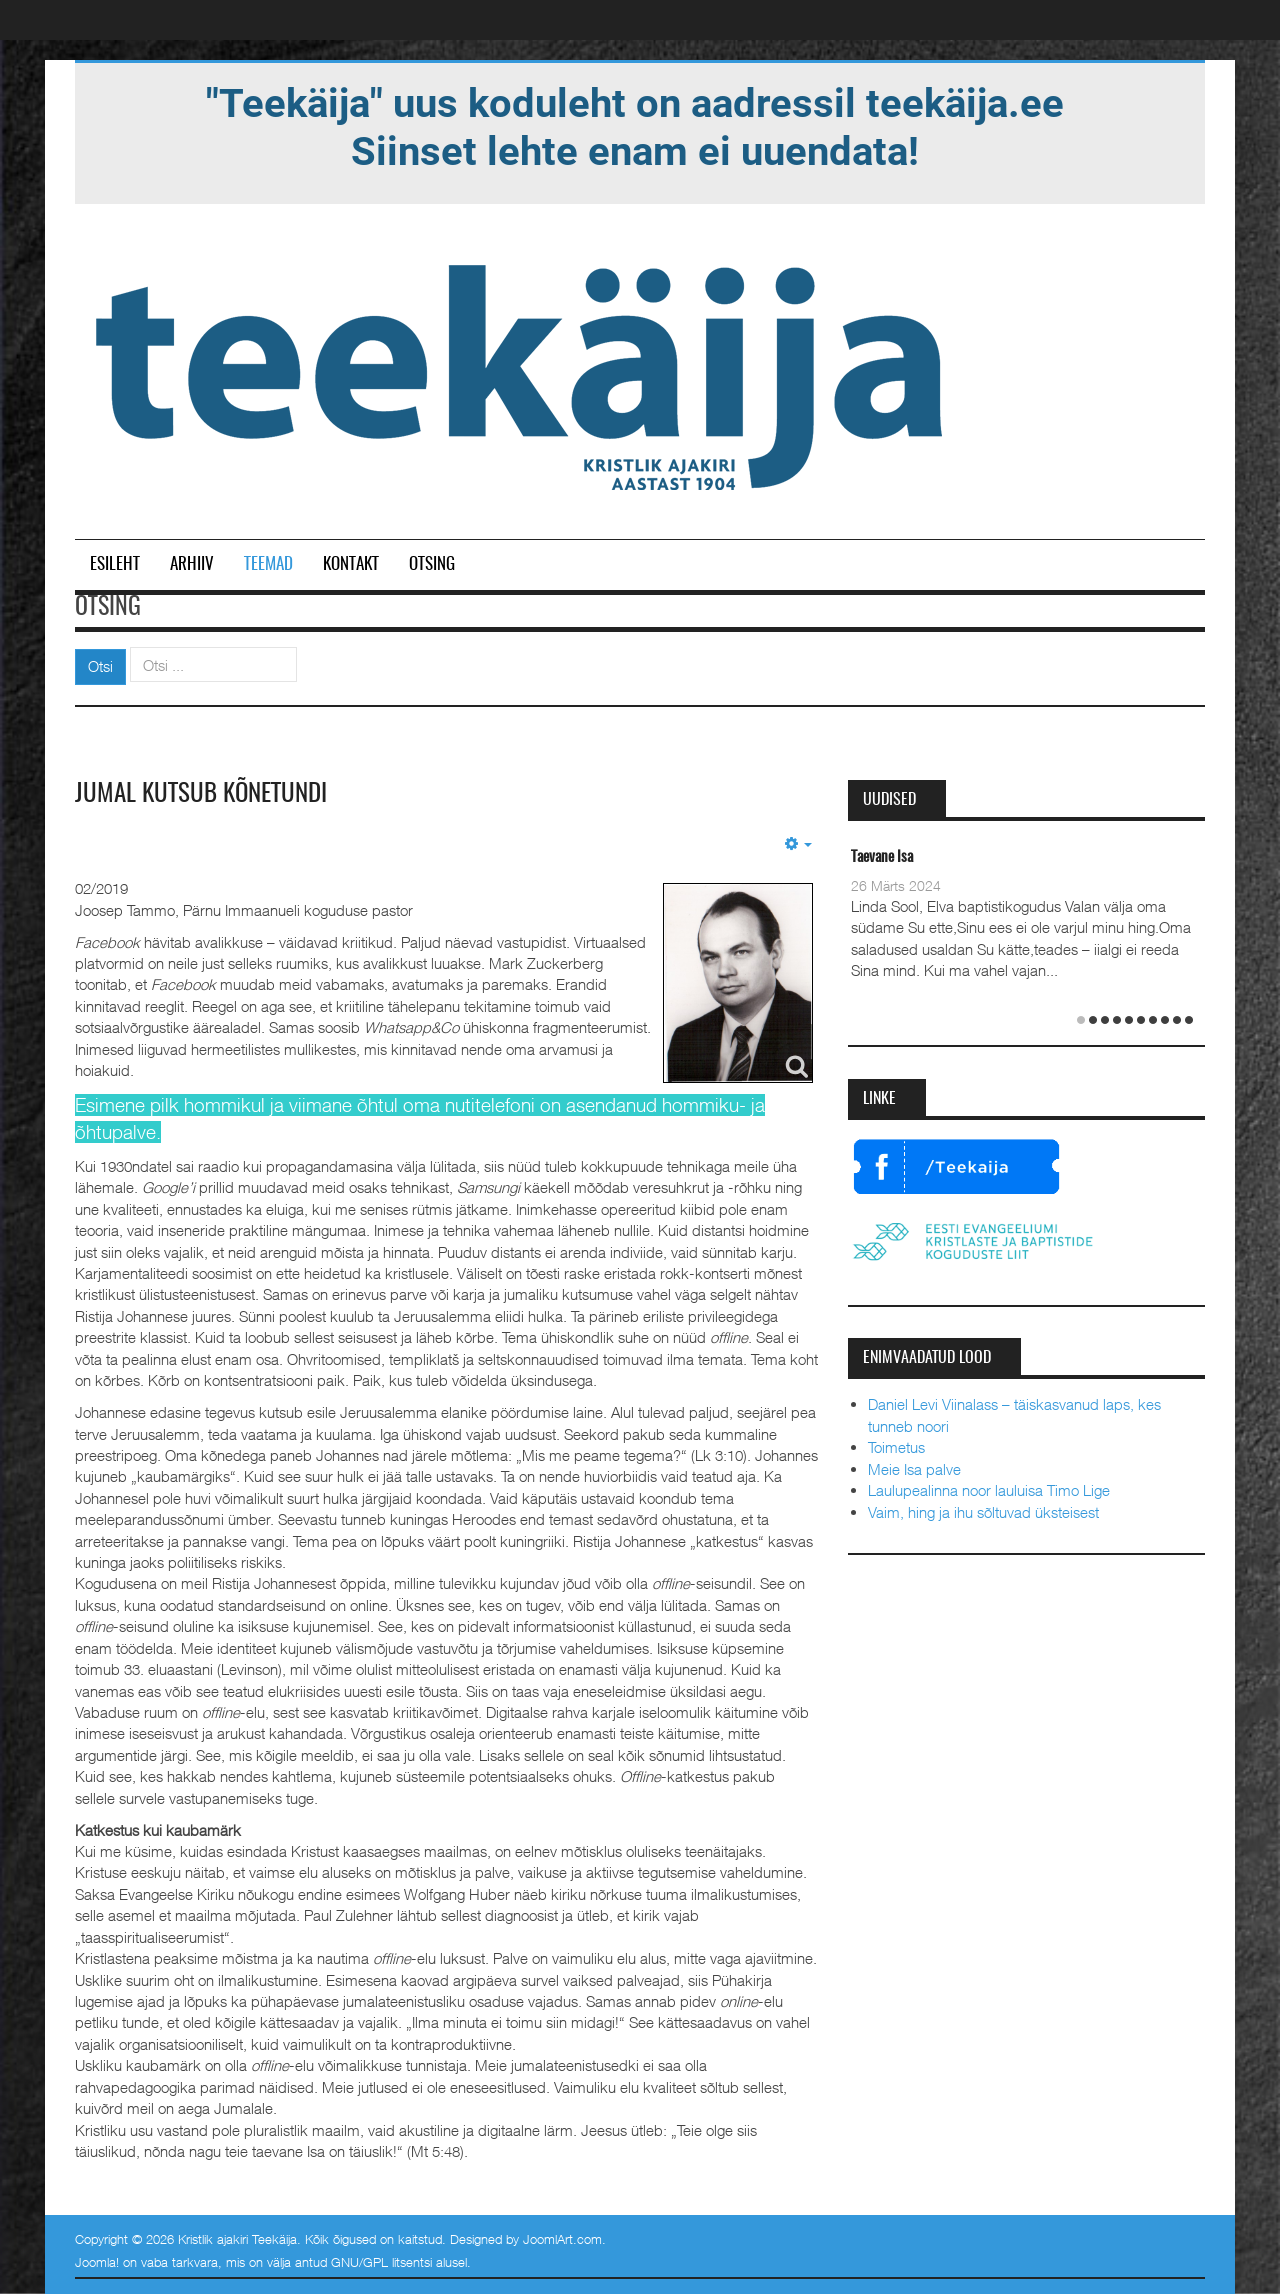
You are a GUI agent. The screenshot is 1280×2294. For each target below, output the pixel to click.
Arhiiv (192, 564)
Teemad (268, 564)
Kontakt (351, 564)
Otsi (100, 666)
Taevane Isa (882, 857)
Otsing (432, 564)
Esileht (115, 564)
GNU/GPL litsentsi (381, 2262)
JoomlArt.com (562, 2239)
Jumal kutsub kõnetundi (205, 794)
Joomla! (97, 2262)
